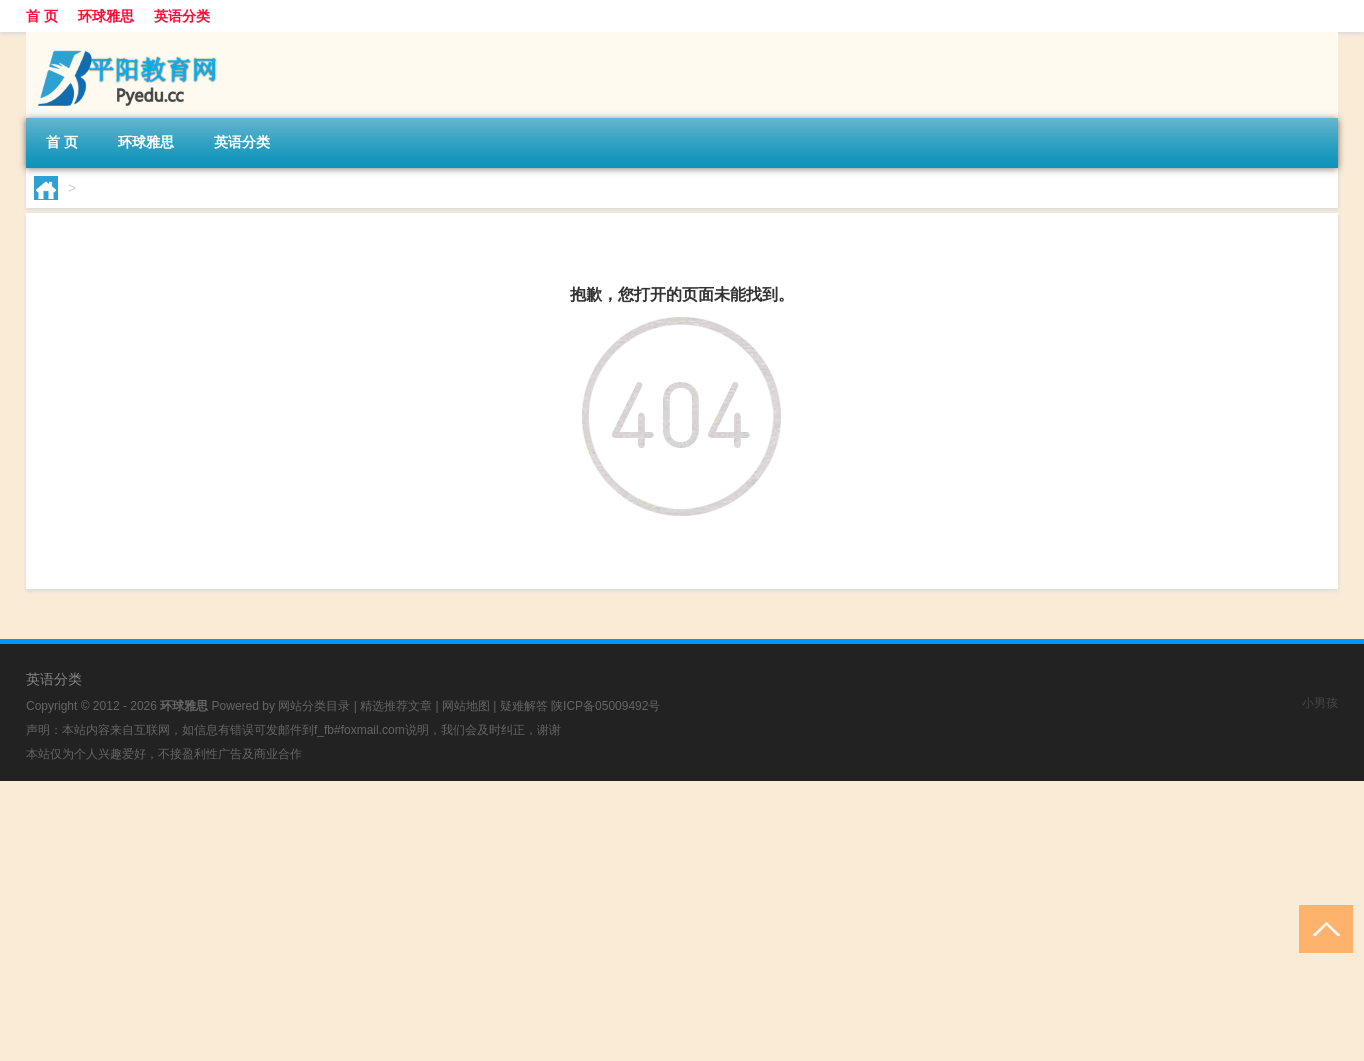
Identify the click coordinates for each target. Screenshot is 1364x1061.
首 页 (42, 16)
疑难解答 (524, 706)
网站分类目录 (314, 706)
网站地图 (466, 706)
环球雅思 (106, 16)
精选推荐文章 (396, 706)
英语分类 (182, 16)
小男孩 (1320, 703)
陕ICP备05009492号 (605, 706)
